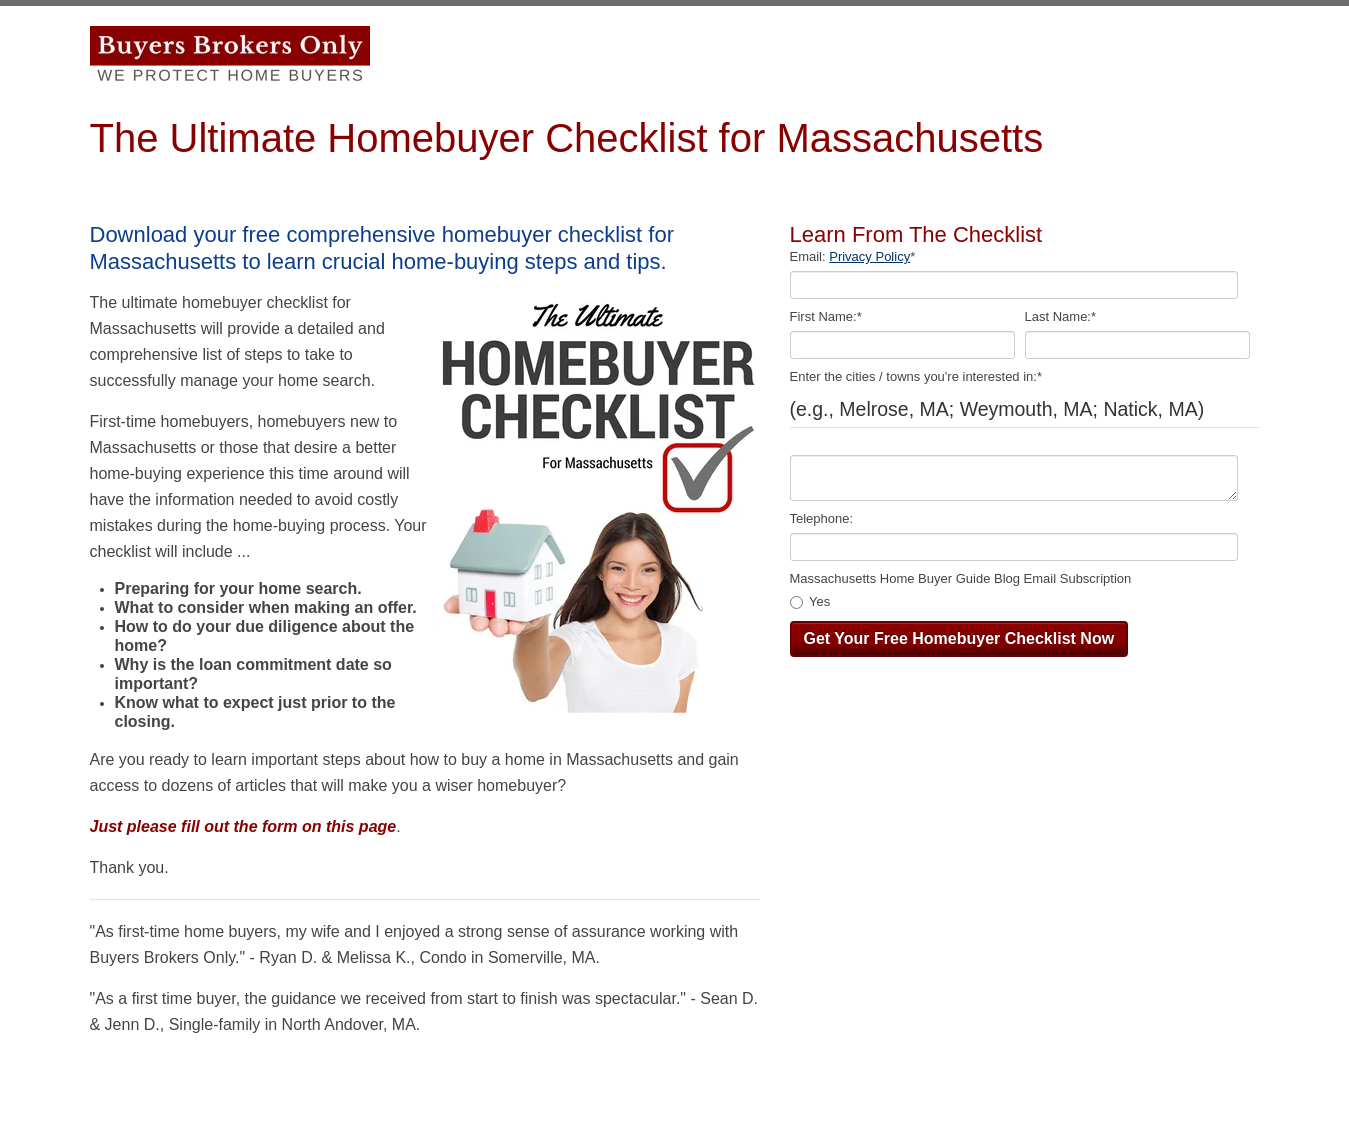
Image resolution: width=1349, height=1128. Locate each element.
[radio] (1021, 602)
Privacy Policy (869, 256)
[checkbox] (1021, 602)
